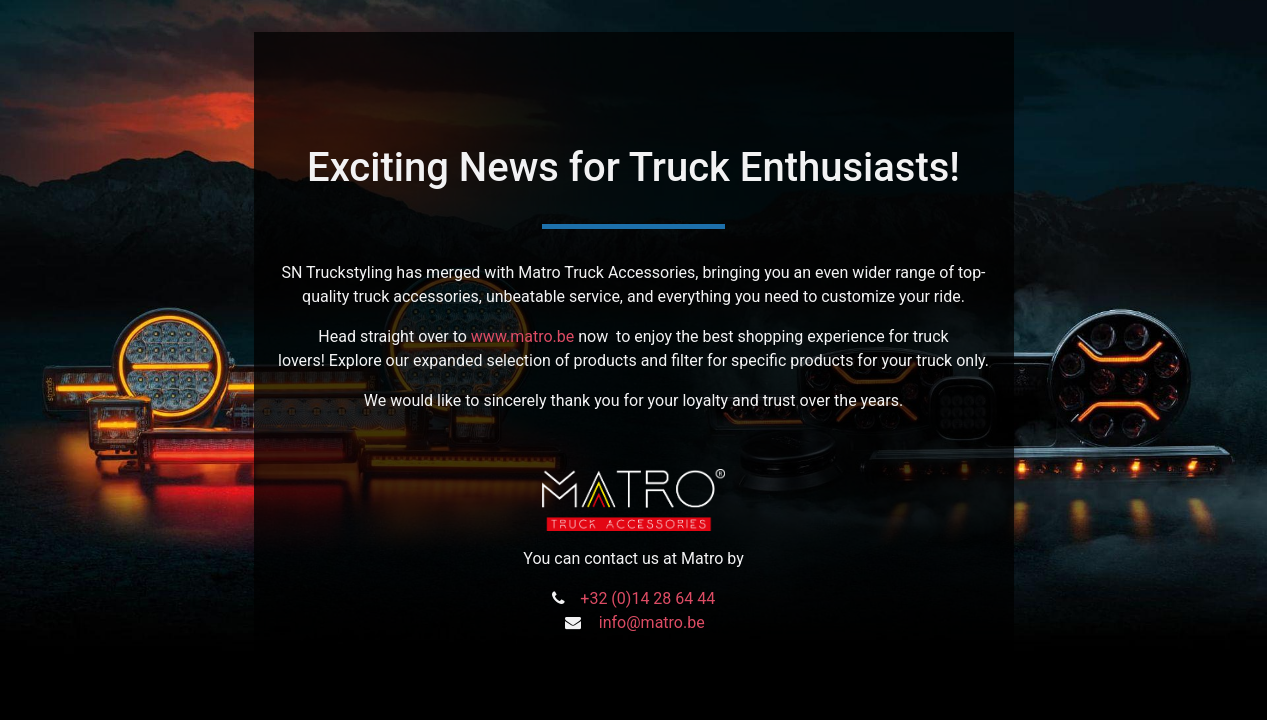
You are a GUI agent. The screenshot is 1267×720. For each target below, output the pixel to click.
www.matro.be (522, 336)
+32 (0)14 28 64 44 (647, 598)
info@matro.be (652, 622)
